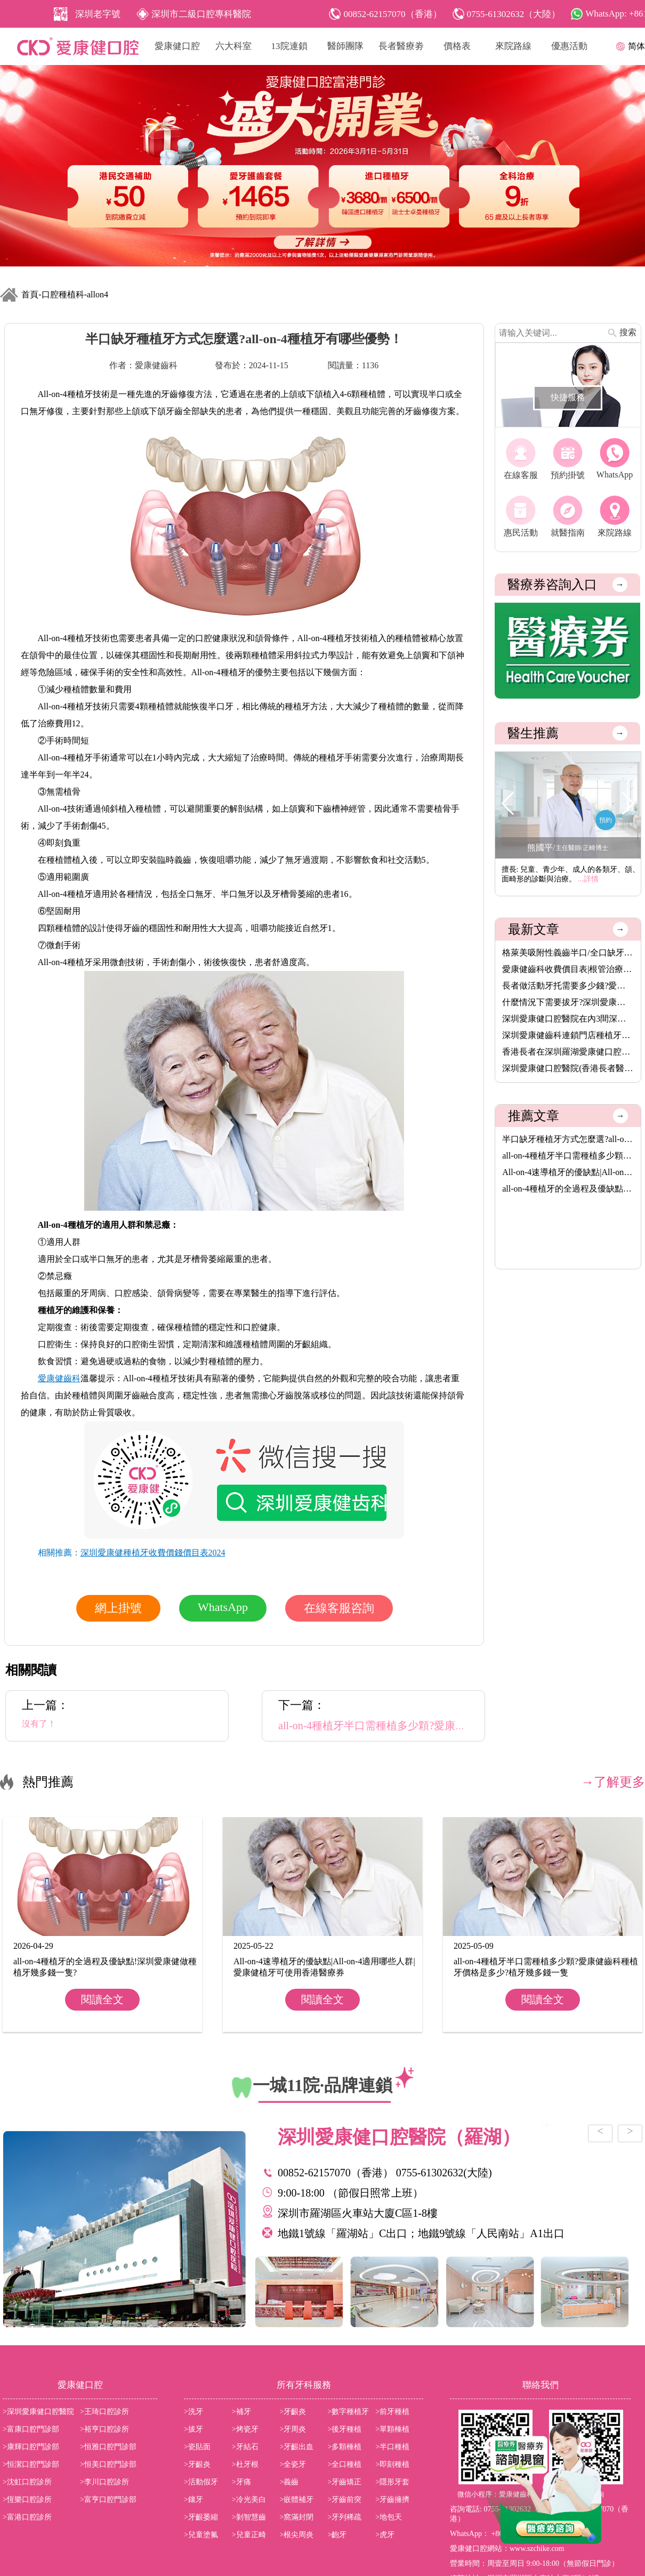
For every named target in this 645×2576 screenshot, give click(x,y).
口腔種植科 (63, 294)
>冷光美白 (249, 2500)
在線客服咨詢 (339, 1608)
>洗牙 (193, 2412)
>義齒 (289, 2482)
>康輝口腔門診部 (31, 2447)
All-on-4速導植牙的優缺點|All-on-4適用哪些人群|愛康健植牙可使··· (567, 1172)
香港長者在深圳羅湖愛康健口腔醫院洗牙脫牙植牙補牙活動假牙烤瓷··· (567, 1051)
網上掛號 (118, 1608)
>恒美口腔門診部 (108, 2464)
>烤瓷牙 (245, 2429)
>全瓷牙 (293, 2464)
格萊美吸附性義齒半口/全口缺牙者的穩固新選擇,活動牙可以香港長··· (567, 952)
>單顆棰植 (392, 2429)
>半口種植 (392, 2447)
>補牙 (241, 2412)
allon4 (97, 294)
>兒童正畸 (249, 2535)
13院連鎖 (289, 46)
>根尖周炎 (297, 2535)
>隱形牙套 (392, 2482)
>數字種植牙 (348, 2412)
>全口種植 (344, 2464)
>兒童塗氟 (201, 2535)
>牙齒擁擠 (392, 2500)
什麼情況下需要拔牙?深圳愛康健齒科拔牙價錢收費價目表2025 (567, 1002)
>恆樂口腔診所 (27, 2500)
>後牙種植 (344, 2429)
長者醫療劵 (401, 46)
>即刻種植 (392, 2464)
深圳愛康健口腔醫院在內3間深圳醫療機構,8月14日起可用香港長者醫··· (567, 1018)
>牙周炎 (293, 2429)
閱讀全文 (102, 1999)
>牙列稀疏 (344, 2517)
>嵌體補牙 (297, 2500)
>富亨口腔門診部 (108, 2500)
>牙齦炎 (293, 2412)
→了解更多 (613, 1782)
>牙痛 (241, 2482)
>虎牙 (384, 2535)
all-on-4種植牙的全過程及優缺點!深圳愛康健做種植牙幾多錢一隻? (567, 1188)
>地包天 (388, 2517)
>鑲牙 (193, 2500)
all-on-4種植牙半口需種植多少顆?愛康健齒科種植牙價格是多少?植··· (567, 1155)
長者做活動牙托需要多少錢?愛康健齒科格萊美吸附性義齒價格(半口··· (567, 985)
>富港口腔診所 (27, 2517)
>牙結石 (245, 2447)
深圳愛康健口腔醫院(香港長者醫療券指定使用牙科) (567, 1068)
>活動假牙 (201, 2482)
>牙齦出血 (297, 2447)
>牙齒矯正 (344, 2482)
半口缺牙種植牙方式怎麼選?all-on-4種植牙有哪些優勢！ (567, 1139)
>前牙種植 (392, 2412)
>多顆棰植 (344, 2447)
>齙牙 (336, 2535)
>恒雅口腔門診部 (108, 2447)
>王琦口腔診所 (104, 2412)
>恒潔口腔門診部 (31, 2464)
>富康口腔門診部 (31, 2429)
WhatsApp (223, 1607)
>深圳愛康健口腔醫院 (38, 2412)
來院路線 (513, 46)
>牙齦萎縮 (201, 2517)
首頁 (29, 294)
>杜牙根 (245, 2464)
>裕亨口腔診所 (104, 2429)
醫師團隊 (345, 46)
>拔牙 (193, 2429)
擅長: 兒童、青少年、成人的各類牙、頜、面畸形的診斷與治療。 (571, 874)
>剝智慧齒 (249, 2517)
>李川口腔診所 (104, 2482)
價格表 (457, 46)
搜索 (627, 332)
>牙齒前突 (344, 2500)
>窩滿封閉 (297, 2517)
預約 (605, 820)
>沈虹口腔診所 (27, 2482)
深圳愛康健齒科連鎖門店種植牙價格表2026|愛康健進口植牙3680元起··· (567, 1035)
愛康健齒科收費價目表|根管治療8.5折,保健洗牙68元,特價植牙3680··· (567, 969)
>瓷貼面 (197, 2447)
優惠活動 (569, 46)
